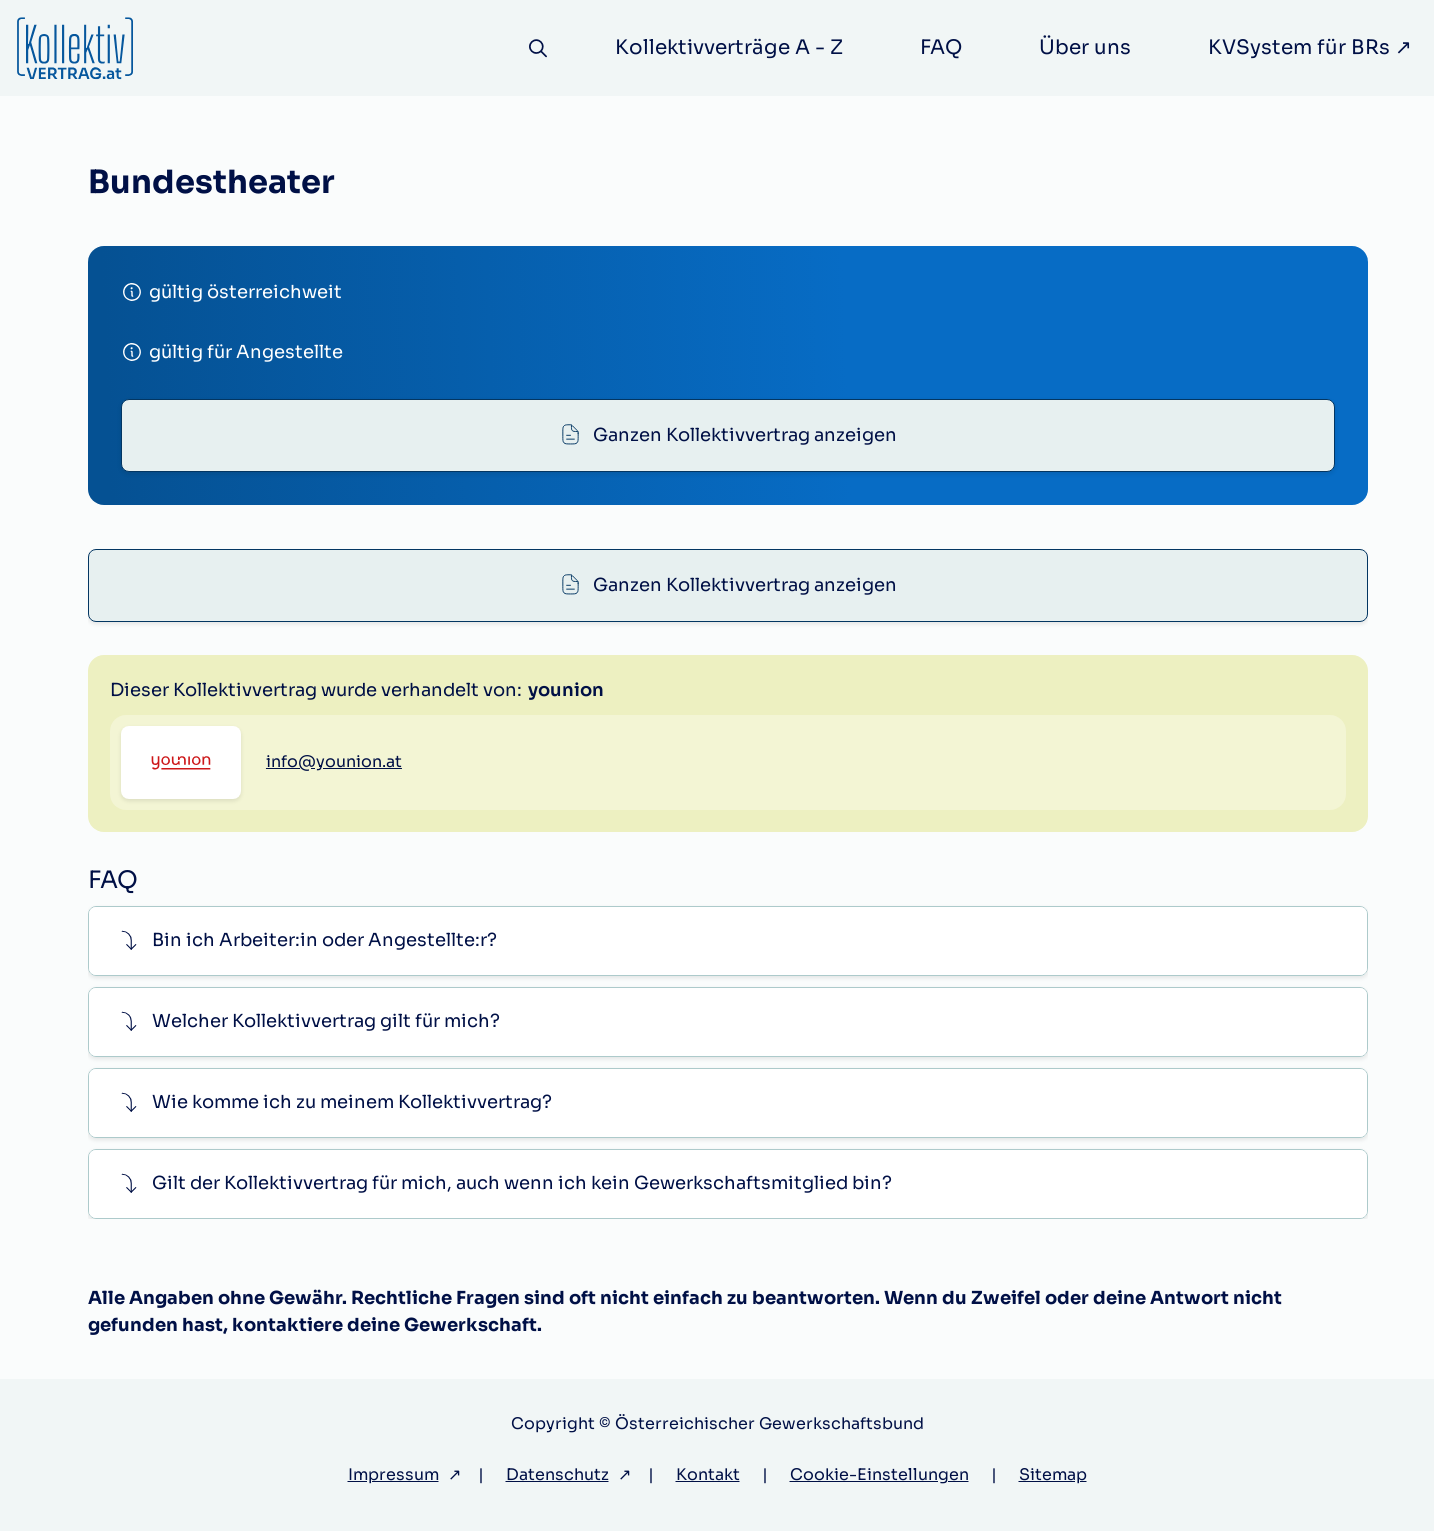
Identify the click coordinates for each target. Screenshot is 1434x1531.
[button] (727, 940)
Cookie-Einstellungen (879, 1474)
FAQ (941, 47)
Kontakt (708, 1474)
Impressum (393, 1474)
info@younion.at (334, 761)
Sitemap (1053, 1474)
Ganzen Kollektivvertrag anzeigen (745, 435)
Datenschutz (557, 1474)
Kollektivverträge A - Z (729, 47)
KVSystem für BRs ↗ (1310, 47)
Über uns (1085, 47)
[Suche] (538, 48)
